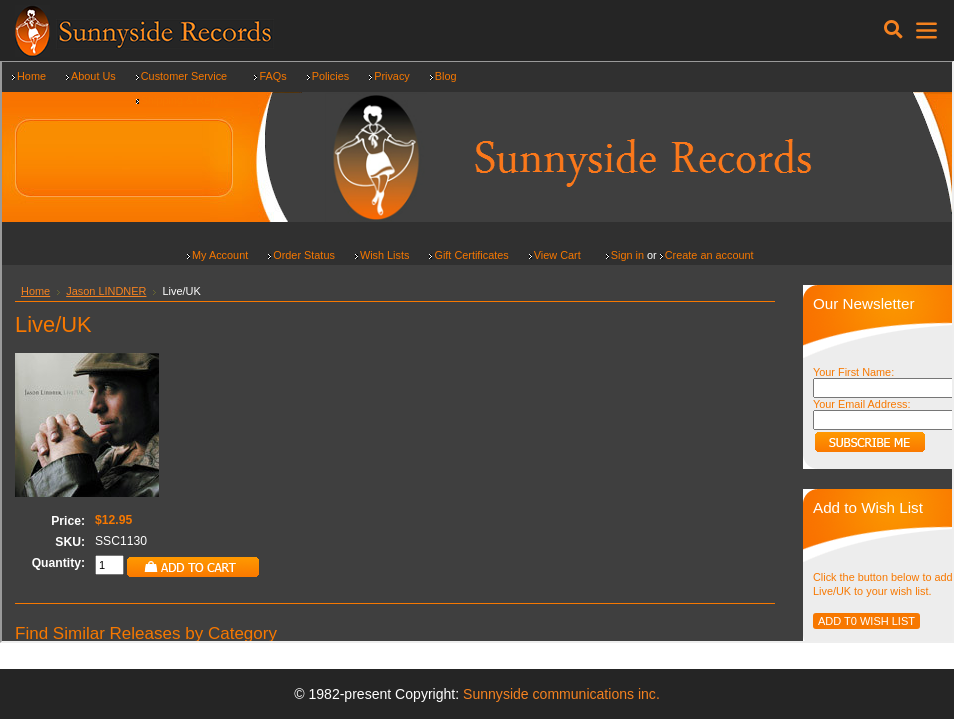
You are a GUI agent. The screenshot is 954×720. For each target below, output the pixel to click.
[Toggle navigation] (893, 30)
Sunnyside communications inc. (561, 694)
